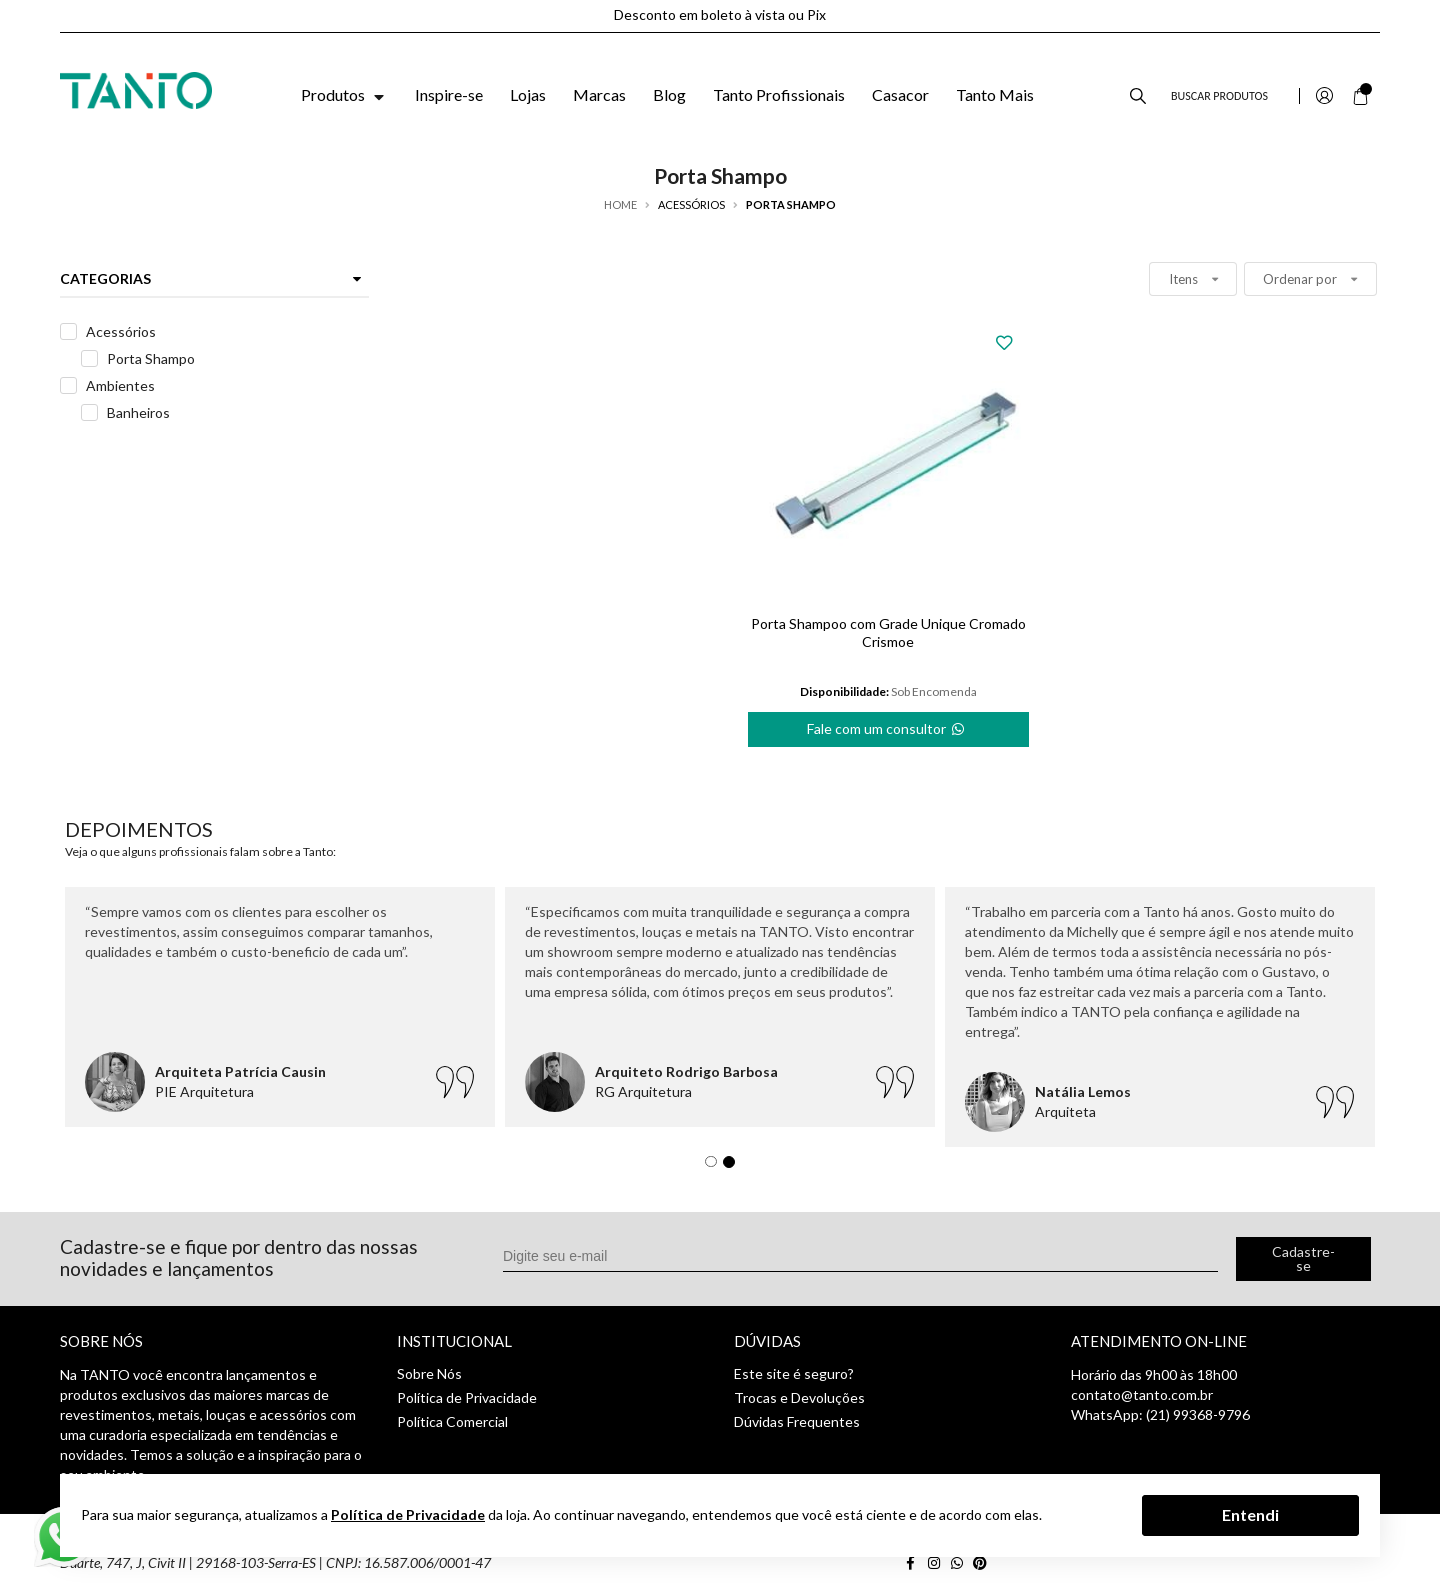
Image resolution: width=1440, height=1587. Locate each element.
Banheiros (138, 412)
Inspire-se (449, 94)
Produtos (344, 94)
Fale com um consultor (886, 725)
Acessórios (121, 331)
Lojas (528, 94)
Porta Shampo (151, 358)
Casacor (900, 94)
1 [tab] (716, 1167)
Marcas (599, 94)
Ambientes (120, 385)
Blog (669, 94)
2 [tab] (734, 1167)
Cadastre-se (1303, 1258)
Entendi (1250, 1514)
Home (620, 204)
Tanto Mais (995, 94)
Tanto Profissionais (779, 94)
